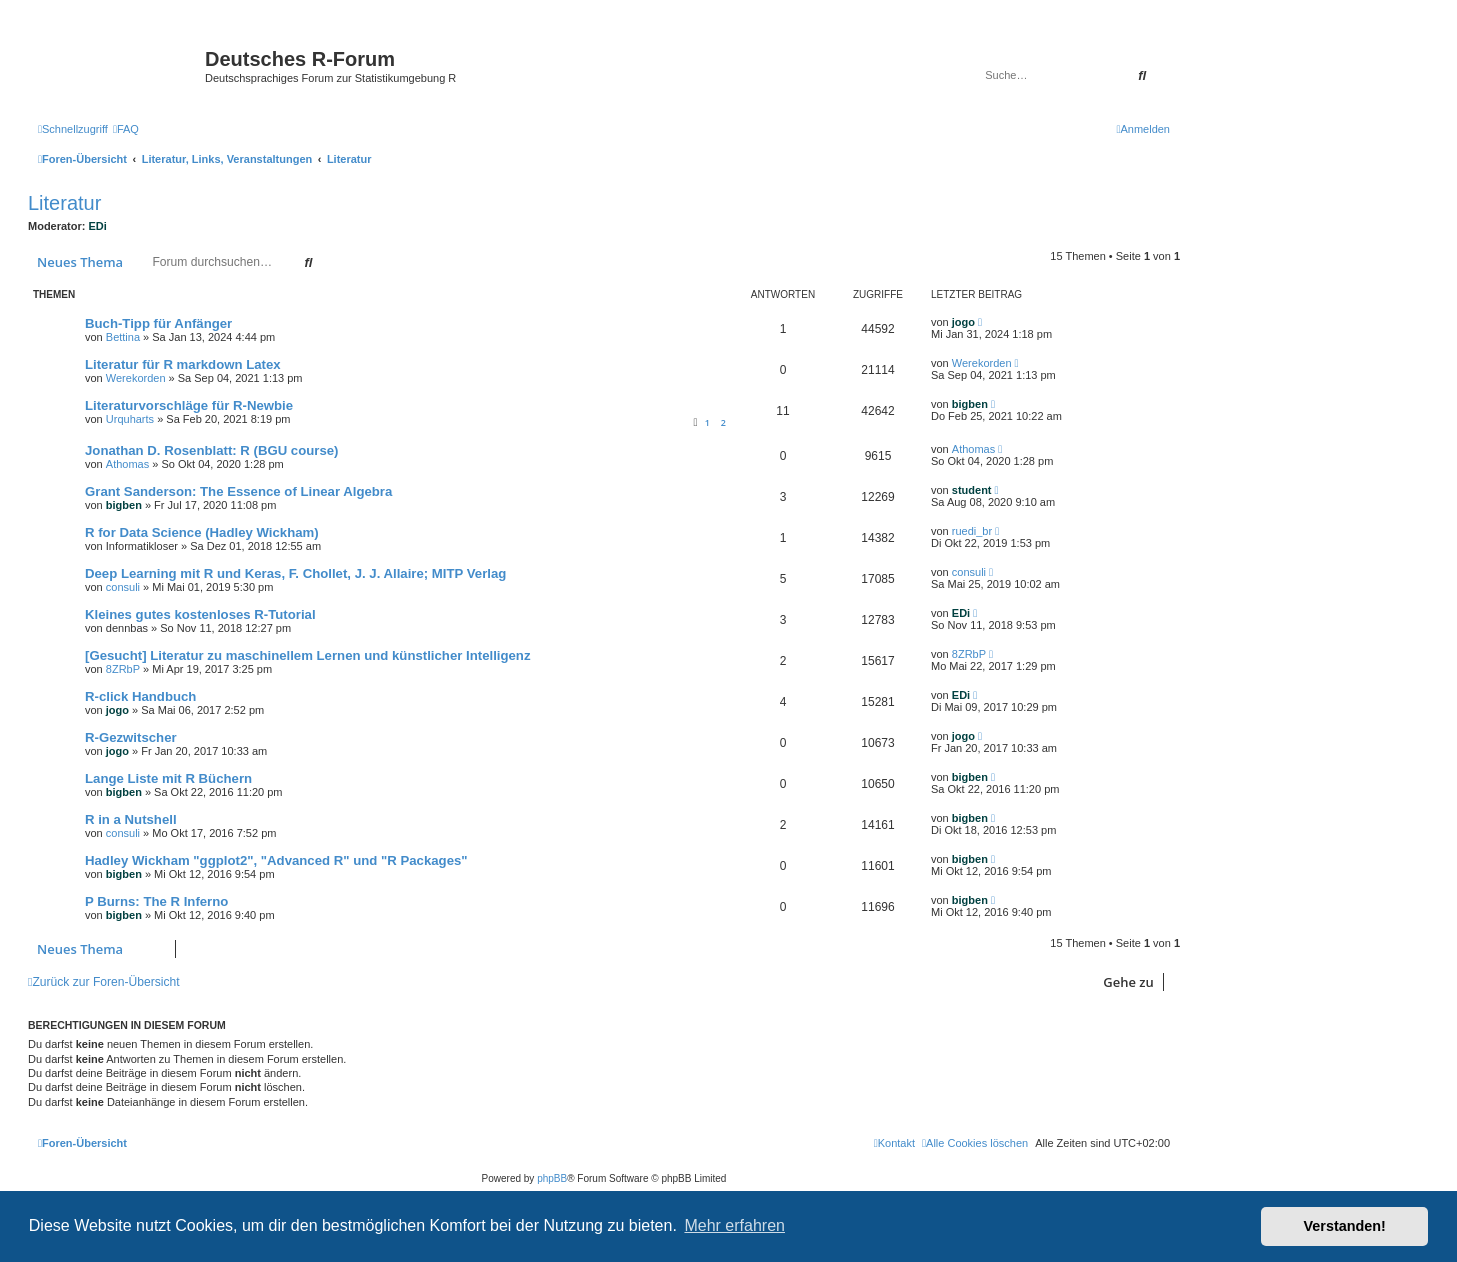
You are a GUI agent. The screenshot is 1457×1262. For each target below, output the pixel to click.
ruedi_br (972, 531)
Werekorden (136, 378)
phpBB (552, 1178)
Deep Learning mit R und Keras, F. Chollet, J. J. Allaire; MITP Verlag (295, 573)
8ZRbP (123, 669)
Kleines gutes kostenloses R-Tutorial (200, 614)
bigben (970, 404)
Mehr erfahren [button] (734, 1225)
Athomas (127, 464)
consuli (123, 587)
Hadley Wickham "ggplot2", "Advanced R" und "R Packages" (276, 860)
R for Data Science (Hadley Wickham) (202, 532)
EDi (98, 226)
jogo (963, 322)
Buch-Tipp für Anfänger (158, 323)
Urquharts (130, 419)
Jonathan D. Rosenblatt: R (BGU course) (212, 450)
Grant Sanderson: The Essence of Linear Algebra (238, 491)
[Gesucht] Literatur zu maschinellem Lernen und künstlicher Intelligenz (308, 655)
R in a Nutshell (131, 819)
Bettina (123, 337)
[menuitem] (126, 129)
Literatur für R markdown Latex (183, 364)
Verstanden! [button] (1345, 1226)
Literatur (64, 203)
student (972, 490)
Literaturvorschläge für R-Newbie (189, 405)
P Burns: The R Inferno (156, 901)
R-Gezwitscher (131, 737)
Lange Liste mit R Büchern (168, 778)
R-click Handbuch (140, 696)
